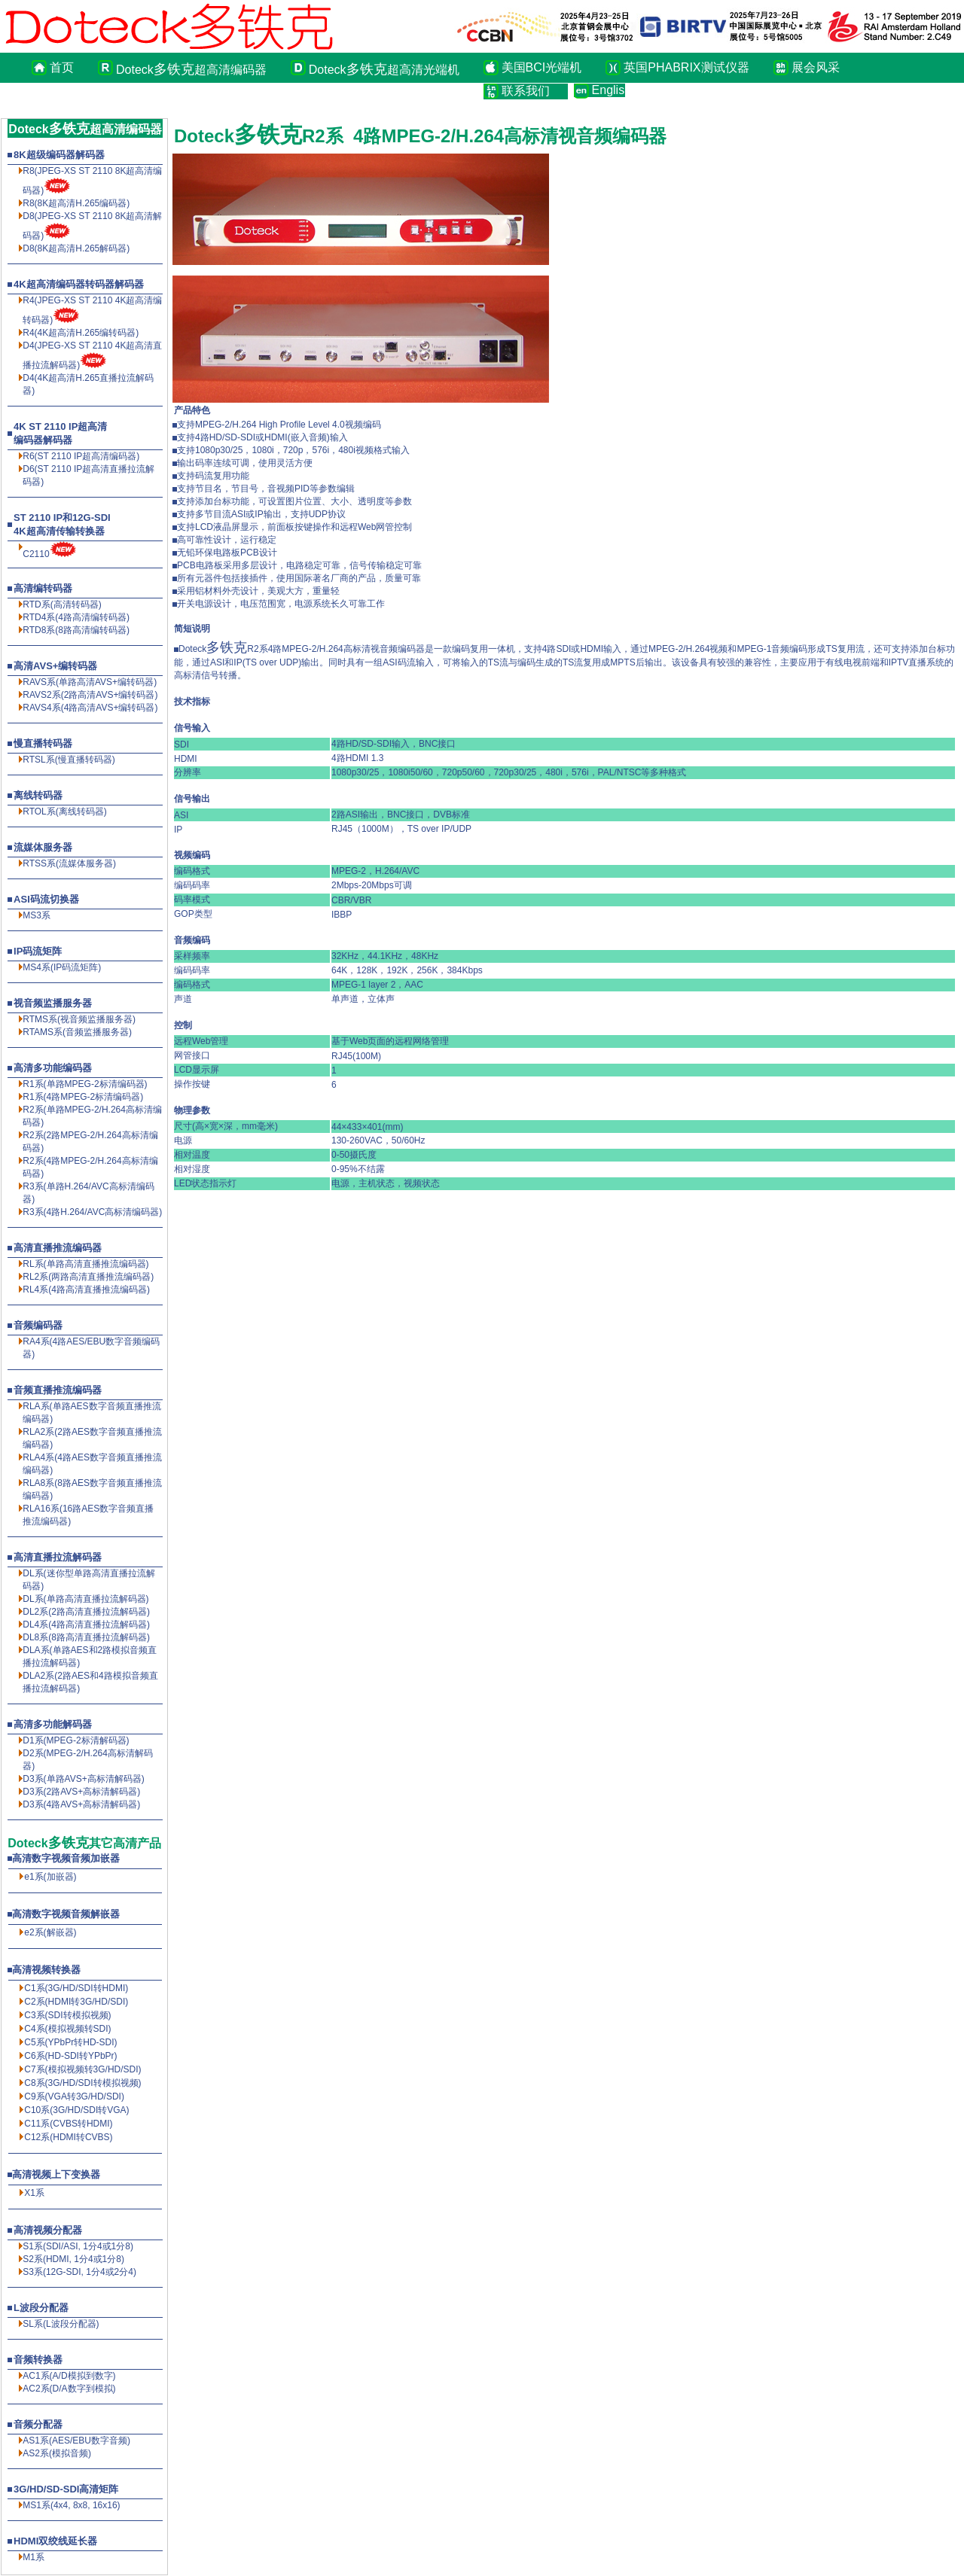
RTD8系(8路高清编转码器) (76, 630)
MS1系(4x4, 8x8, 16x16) (71, 2505)
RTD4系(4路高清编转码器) (76, 617)
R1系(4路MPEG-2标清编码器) (83, 1097)
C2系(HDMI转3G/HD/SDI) (76, 2001)
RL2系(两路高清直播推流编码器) (88, 1276)
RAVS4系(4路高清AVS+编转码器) (90, 707)
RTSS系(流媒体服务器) (69, 863)
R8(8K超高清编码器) (76, 203)
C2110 (36, 554)
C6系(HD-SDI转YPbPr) (70, 2056)
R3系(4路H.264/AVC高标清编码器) (92, 1212)
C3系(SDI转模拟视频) (67, 2015)
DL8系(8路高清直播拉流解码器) (86, 1637)
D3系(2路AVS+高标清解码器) (81, 1791)
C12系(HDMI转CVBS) (68, 2137)
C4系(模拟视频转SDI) (67, 2028)
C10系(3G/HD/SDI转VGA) (76, 2110)
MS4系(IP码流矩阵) (62, 967)
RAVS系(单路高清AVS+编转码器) (90, 682)
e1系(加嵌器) (50, 1876)
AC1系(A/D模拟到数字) (69, 2375)
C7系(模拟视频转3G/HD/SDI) (82, 2069)
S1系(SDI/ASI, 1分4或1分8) (78, 2246)
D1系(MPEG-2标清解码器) (76, 1740)
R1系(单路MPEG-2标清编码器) (85, 1084)
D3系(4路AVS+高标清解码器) (81, 1804)
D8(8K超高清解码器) (76, 248)
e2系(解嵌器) (50, 1932)
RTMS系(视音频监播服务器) (79, 1019)
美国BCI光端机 (542, 67)
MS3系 (36, 915)
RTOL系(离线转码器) (65, 811)
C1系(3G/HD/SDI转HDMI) (76, 1988)
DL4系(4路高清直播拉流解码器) (86, 1624)
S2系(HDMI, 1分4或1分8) (73, 2259)
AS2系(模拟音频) (57, 2453)
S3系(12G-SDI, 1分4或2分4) (79, 2272)
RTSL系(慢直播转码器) (68, 759)
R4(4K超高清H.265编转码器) (81, 332)
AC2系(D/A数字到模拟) (69, 2388)
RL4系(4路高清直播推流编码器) (86, 1289)
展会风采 (816, 67)
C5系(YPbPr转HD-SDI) (70, 2042)
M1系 (33, 2557)
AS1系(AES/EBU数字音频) (76, 2440)
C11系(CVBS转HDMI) (68, 2123)
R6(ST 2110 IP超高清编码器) (81, 456)
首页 (62, 67)
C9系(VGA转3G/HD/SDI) (74, 2096)
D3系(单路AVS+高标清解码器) (83, 1779)
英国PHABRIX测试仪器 (686, 67)
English (608, 90)
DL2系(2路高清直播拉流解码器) (86, 1611)
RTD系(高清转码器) (62, 604)
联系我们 (526, 90)
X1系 (34, 2193)
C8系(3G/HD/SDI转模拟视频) (82, 2083)
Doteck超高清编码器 (191, 69)
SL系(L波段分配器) (61, 2324)
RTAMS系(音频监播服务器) (77, 1032)
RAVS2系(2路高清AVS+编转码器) (90, 695)
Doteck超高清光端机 (384, 69)
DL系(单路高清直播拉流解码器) (85, 1599)
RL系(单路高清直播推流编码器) (85, 1264)
